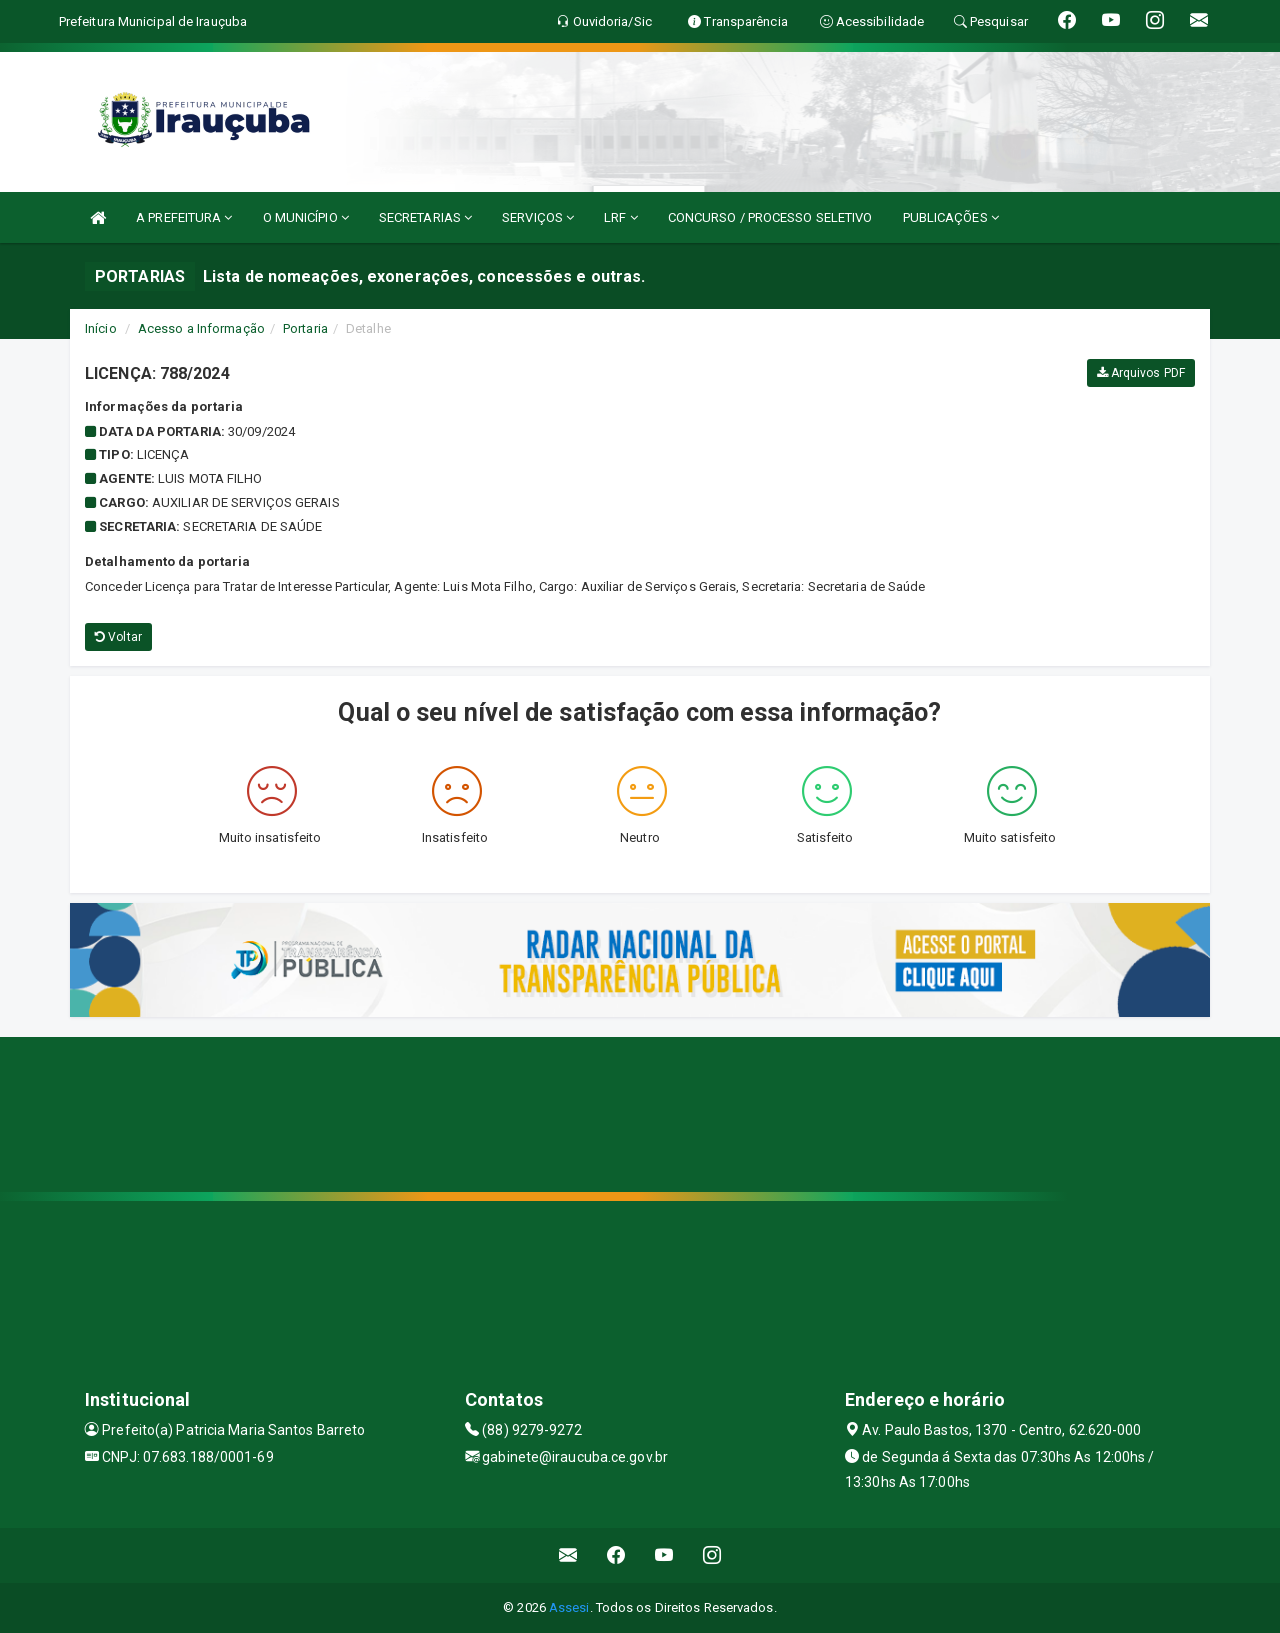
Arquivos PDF (1141, 373)
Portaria (305, 328)
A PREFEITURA (184, 217)
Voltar (118, 637)
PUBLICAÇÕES (951, 217)
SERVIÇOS (538, 217)
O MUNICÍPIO (306, 217)
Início (101, 328)
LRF (621, 217)
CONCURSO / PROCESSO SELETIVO (770, 217)
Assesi (569, 1607)
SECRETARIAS (425, 217)
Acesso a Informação (201, 328)
